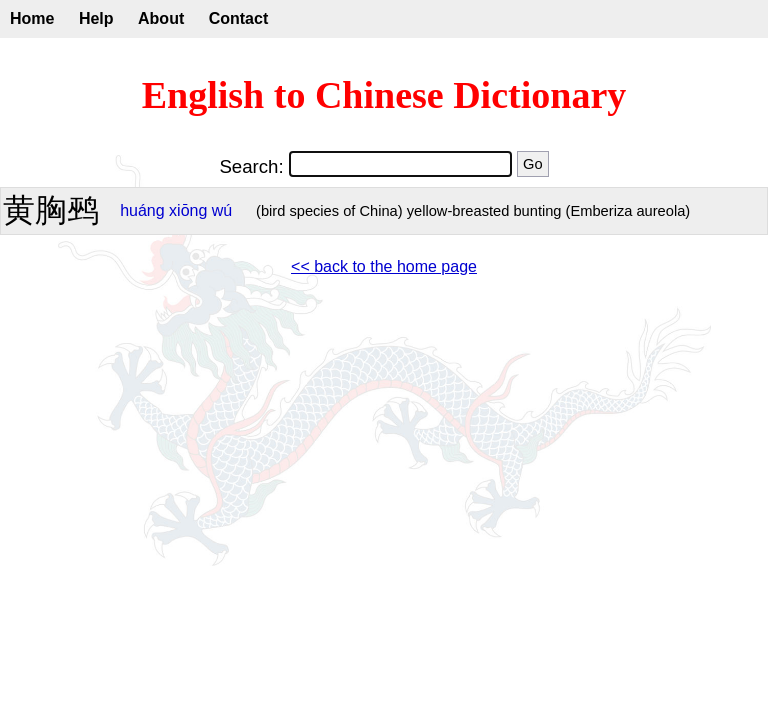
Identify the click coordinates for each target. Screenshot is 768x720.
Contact (239, 18)
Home (32, 18)
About (161, 18)
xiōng (188, 210)
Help (96, 18)
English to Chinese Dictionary (384, 95)
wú (222, 210)
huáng (142, 210)
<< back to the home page (384, 266)
